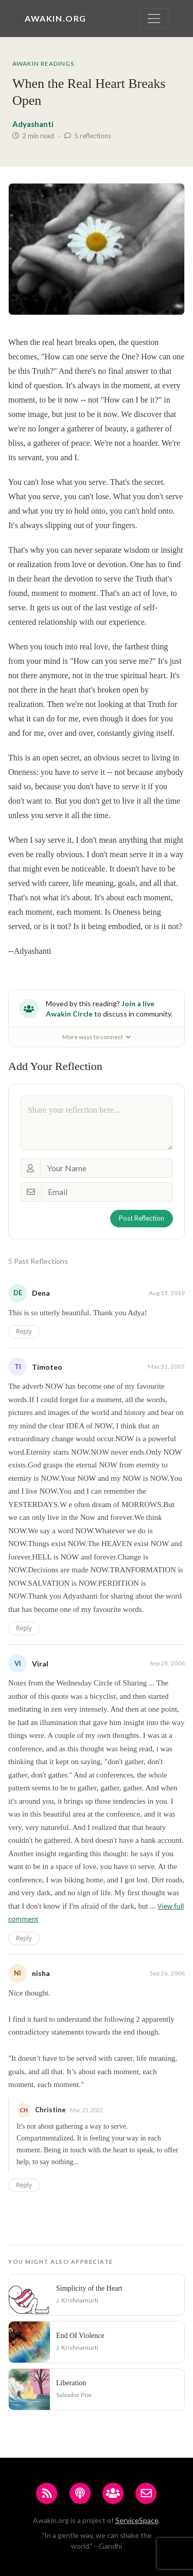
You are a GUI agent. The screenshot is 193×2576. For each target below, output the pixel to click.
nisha (41, 1973)
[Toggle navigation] (153, 18)
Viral (40, 1663)
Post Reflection (141, 1218)
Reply (24, 1331)
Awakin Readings (43, 63)
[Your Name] (106, 1168)
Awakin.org (55, 18)
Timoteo (47, 1367)
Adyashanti (33, 124)
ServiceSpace (137, 2520)
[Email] (107, 1192)
